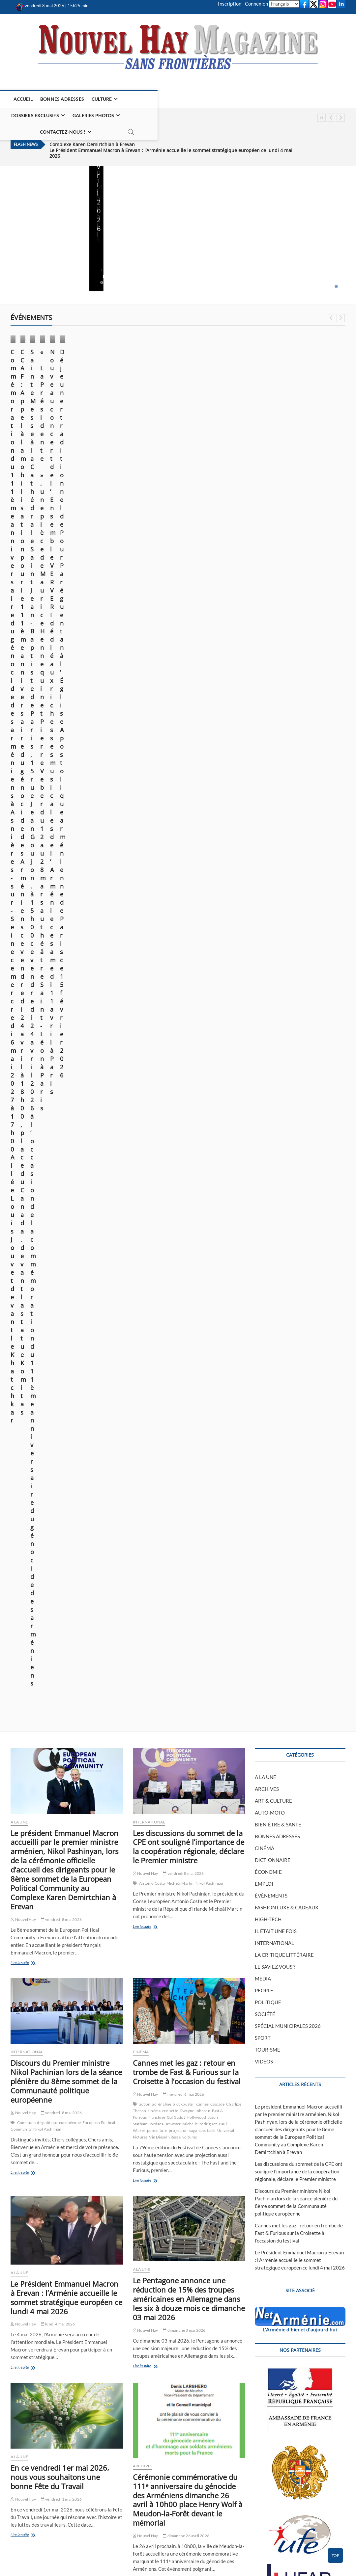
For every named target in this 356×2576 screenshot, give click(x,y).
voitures (189, 863)
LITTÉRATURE (197, 2523)
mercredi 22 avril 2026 (63, 1682)
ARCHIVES (143, 1192)
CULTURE (102, 99)
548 (141, 2467)
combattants (205, 1926)
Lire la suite (21, 255)
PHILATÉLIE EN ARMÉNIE (124, 2530)
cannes (202, 830)
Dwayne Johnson (195, 837)
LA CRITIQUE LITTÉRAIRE (284, 681)
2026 (155, 1920)
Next (341, 118)
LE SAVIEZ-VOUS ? (275, 693)
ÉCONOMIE (144, 2277)
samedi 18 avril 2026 (61, 2404)
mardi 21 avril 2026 (146, 429)
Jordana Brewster (165, 850)
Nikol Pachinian (209, 609)
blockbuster (183, 830)
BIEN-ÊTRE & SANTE (278, 551)
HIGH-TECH (268, 646)
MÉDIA (263, 705)
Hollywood (196, 843)
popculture (157, 857)
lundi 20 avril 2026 (232, 446)
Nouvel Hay (21, 236)
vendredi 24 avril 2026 (63, 429)
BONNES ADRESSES (63, 99)
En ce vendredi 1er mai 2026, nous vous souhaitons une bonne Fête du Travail (308, 213)
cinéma (154, 837)
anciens (182, 1920)
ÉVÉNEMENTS (28, 351)
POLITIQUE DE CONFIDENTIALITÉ (219, 2530)
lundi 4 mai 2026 (146, 245)
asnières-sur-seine (54, 1474)
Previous (331, 118)
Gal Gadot (176, 843)
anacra (168, 1920)
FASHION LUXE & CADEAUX (286, 634)
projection (178, 857)
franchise (156, 843)
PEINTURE (194, 2516)
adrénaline (161, 830)
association (182, 1926)
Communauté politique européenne (49, 849)
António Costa (152, 609)
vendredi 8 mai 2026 (29, 245)
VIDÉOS (264, 788)
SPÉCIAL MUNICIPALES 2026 (288, 753)
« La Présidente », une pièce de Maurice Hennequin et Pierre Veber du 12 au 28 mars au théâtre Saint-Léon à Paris (305, 394)
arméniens (26, 1474)
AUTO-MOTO (270, 539)
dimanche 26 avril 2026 (186, 1262)
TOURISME (267, 776)
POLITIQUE (268, 729)
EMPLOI (264, 610)
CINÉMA (141, 778)
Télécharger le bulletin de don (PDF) (300, 1804)
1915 (144, 1920)
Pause (321, 118)
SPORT (263, 764)
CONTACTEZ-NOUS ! (265, 99)
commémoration (87, 1474)
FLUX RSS (303, 2340)
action (144, 830)
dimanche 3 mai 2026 (208, 245)
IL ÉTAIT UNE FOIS (276, 658)
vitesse (174, 863)
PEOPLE (264, 717)
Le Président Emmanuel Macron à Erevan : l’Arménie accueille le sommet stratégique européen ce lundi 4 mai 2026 (170, 126)
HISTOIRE (193, 2509)
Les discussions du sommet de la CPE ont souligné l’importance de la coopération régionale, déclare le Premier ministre (188, 573)
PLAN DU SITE (26, 2530)
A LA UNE (104, 181)
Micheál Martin (180, 609)
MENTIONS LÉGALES (32, 2516)
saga (193, 857)
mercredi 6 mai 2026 (183, 820)
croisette (170, 837)
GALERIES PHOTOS (208, 99)
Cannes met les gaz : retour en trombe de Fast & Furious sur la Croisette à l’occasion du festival (187, 798)
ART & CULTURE (273, 527)
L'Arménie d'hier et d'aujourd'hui (300, 1056)
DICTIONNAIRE (272, 587)
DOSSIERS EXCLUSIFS (150, 99)
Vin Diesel (158, 863)
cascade (217, 830)
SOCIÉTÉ (265, 741)
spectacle (207, 857)
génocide (111, 1474)
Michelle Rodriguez (199, 850)
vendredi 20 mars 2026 (322, 420)
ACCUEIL (23, 99)
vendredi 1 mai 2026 (296, 245)
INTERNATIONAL (149, 548)
